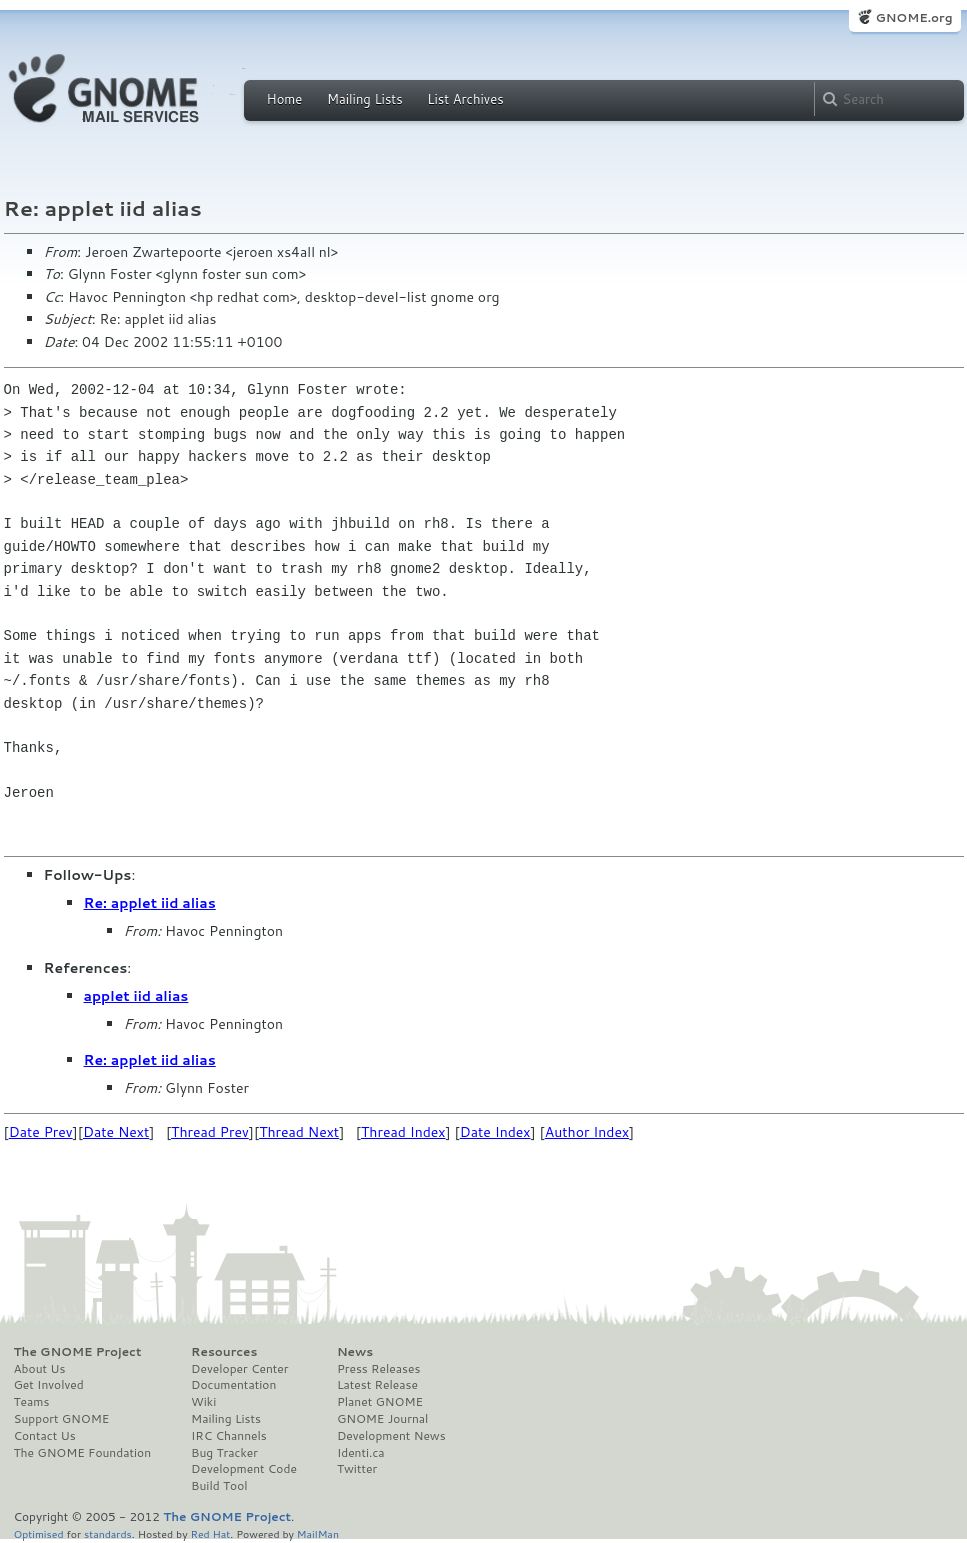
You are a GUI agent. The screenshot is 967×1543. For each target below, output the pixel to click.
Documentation (233, 1385)
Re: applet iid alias (150, 903)
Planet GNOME (380, 1402)
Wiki (203, 1402)
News (355, 1352)
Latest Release (377, 1385)
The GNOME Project (78, 1352)
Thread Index (403, 1132)
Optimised (39, 1533)
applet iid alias (136, 996)
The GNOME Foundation (83, 1453)
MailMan (318, 1533)
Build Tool (219, 1486)
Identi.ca (361, 1453)
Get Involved (49, 1385)
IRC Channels (229, 1436)
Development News (391, 1436)
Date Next (116, 1132)
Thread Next (299, 1132)
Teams (32, 1402)
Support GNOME (62, 1419)
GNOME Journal (383, 1419)
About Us (40, 1369)
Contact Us (45, 1436)
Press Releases (378, 1369)
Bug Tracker (224, 1453)
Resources (224, 1352)
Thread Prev (210, 1132)
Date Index (495, 1132)
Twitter (357, 1469)
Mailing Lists (365, 99)
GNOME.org (913, 17)
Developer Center (239, 1369)
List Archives (465, 99)
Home (285, 99)
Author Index (587, 1132)
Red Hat (210, 1533)
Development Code (244, 1469)
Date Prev (41, 1132)
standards (108, 1533)
